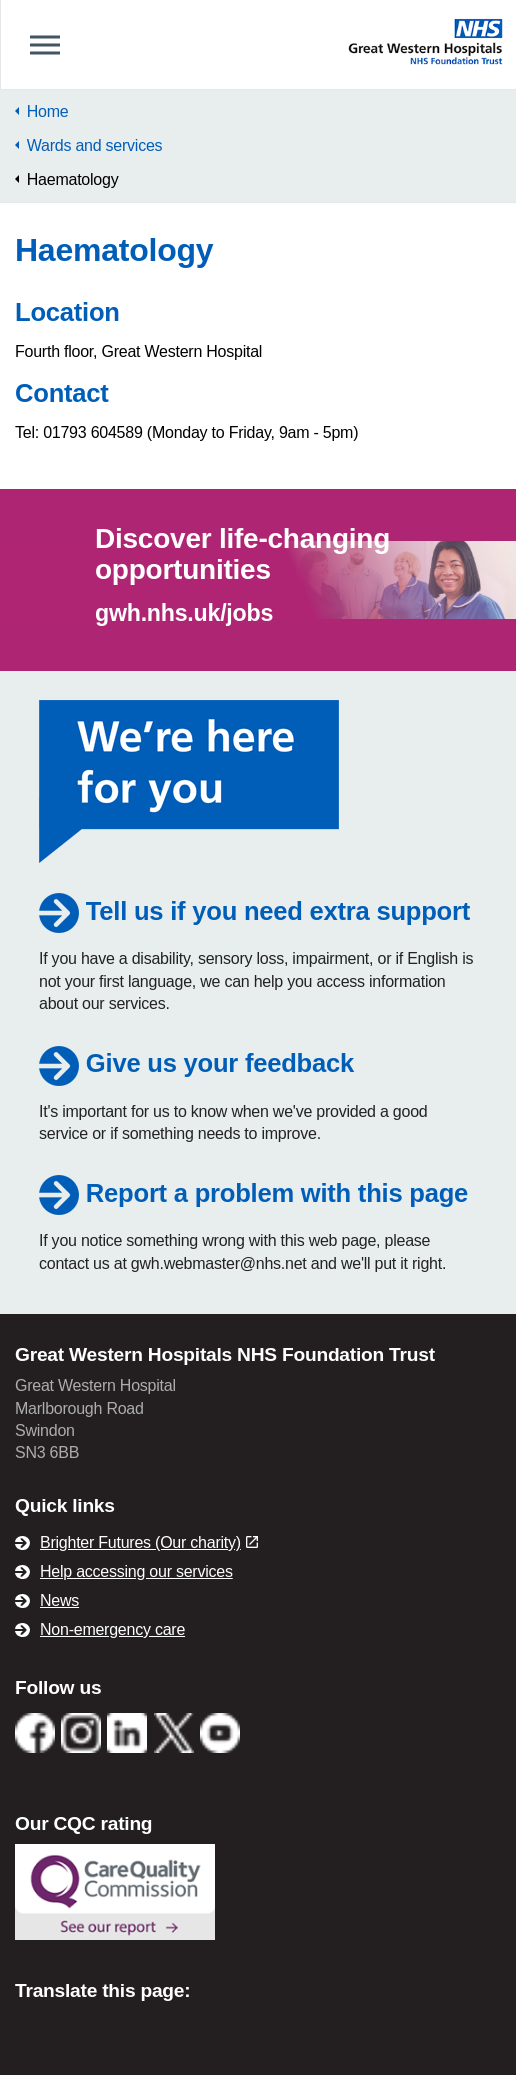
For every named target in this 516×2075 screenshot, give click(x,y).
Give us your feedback (196, 1063)
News (59, 1600)
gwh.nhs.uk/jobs (184, 613)
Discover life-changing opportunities (242, 554)
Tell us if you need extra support (254, 911)
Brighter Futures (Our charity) (149, 1542)
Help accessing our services (136, 1571)
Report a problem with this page (253, 1193)
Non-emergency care (112, 1629)
